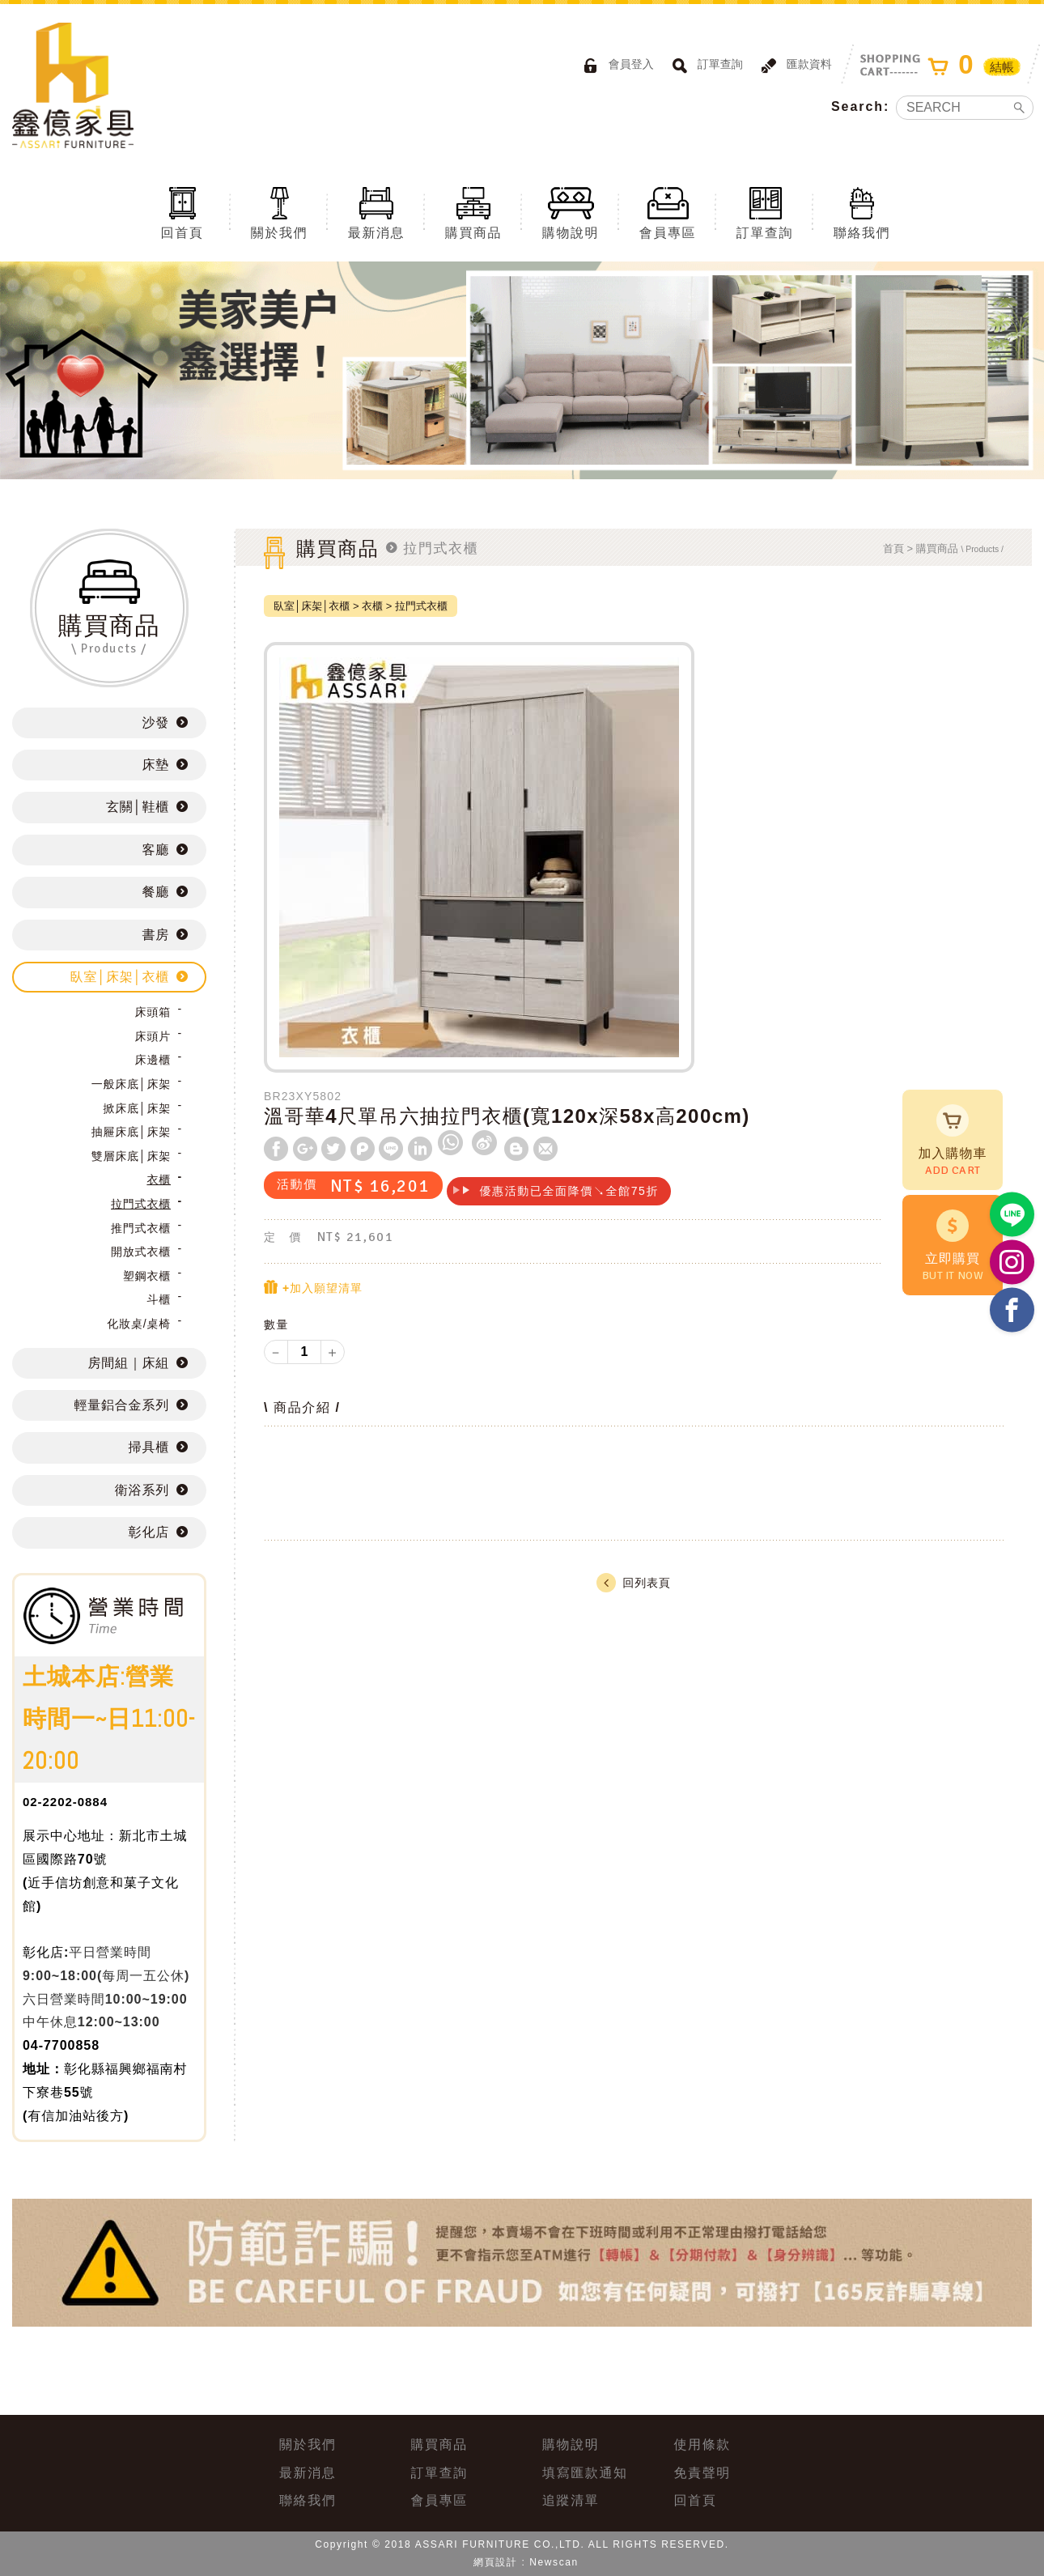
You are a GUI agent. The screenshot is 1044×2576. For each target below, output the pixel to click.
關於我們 (279, 212)
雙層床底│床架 (131, 1156)
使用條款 (702, 2444)
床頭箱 (153, 1011)
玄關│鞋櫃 (137, 807)
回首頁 (182, 212)
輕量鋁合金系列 (121, 1405)
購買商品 (473, 212)
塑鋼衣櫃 (147, 1275)
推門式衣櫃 (141, 1228)
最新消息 (376, 212)
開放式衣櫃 (141, 1251)
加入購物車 (952, 1141)
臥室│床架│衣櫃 (119, 977)
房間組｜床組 (128, 1363)
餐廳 (155, 892)
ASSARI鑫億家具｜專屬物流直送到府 (73, 85)
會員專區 (667, 212)
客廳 (155, 850)
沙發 (155, 722)
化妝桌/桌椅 (139, 1323)
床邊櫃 (153, 1059)
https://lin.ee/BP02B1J (1012, 1215)
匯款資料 (794, 66)
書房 (155, 935)
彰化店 (149, 1532)
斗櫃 (158, 1299)
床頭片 (153, 1036)
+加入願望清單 (313, 1287)
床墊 (155, 765)
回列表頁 (633, 1582)
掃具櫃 (149, 1447)
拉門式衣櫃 (141, 1203)
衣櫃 (158, 1179)
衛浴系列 (142, 1490)
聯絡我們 (862, 212)
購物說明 (570, 212)
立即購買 (952, 1246)
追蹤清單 (570, 2500)
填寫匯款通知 (585, 2473)
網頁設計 (495, 2562)
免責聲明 (702, 2473)
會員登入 (616, 66)
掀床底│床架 (137, 1108)
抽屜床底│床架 (131, 1131)
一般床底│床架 (131, 1084)
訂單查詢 (705, 66)
